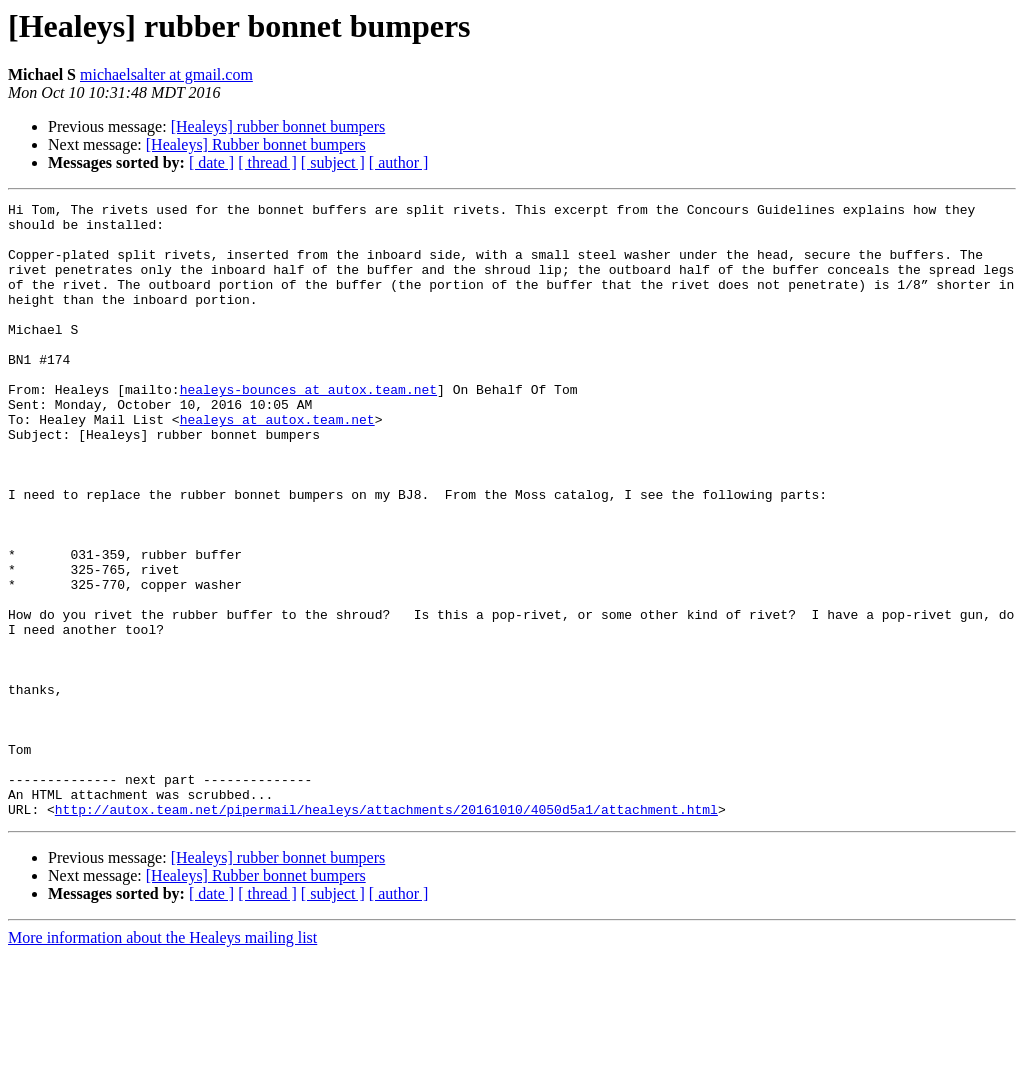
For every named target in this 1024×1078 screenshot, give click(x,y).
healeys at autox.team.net (277, 464)
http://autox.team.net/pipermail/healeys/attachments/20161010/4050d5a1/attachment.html (386, 932)
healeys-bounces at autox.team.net (308, 428)
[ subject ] (333, 162)
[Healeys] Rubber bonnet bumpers (256, 144)
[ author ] (399, 162)
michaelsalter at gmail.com (166, 74)
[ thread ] (267, 162)
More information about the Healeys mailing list (162, 1060)
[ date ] (211, 162)
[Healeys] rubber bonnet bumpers (278, 126)
